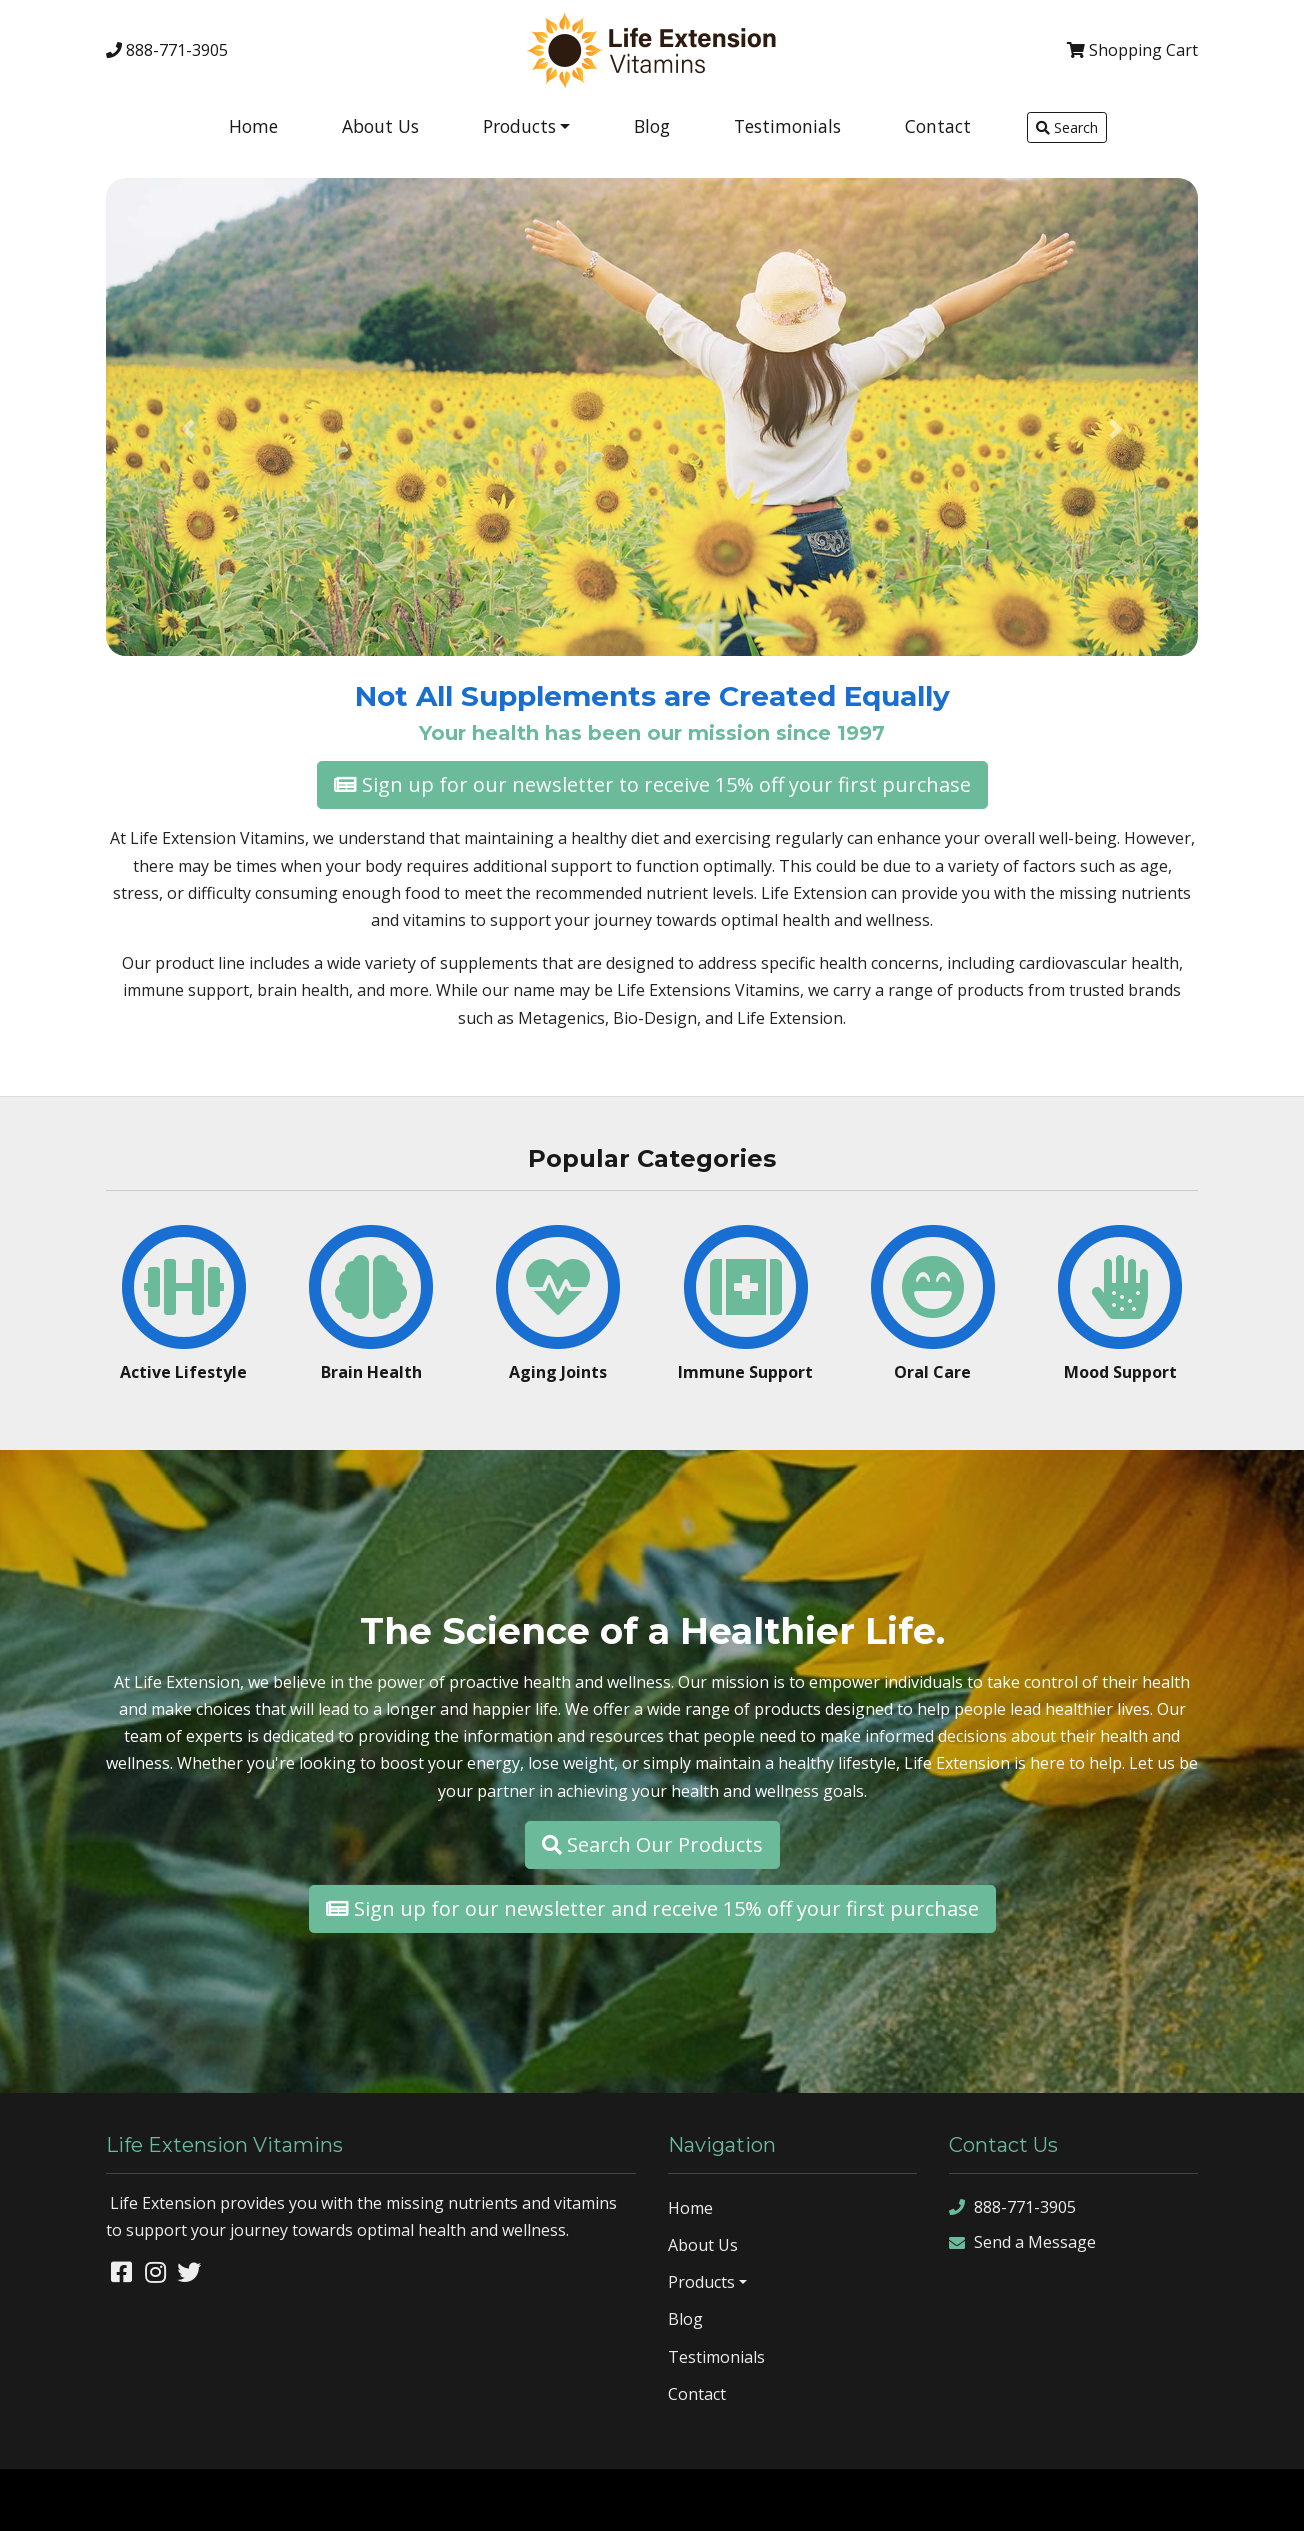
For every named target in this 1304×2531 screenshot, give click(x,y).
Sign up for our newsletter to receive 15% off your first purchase (652, 784)
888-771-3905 (167, 50)
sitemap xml (1136, 2499)
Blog (652, 126)
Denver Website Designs (194, 2499)
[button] (188, 429)
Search (1067, 127)
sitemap (1063, 2499)
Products (519, 126)
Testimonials (787, 126)
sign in (1268, 2499)
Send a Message (1022, 2242)
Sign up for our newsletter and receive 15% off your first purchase (652, 1908)
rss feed (1210, 2499)
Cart (1132, 50)
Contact (938, 126)
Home (253, 126)
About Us (380, 126)
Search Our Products (652, 1844)
